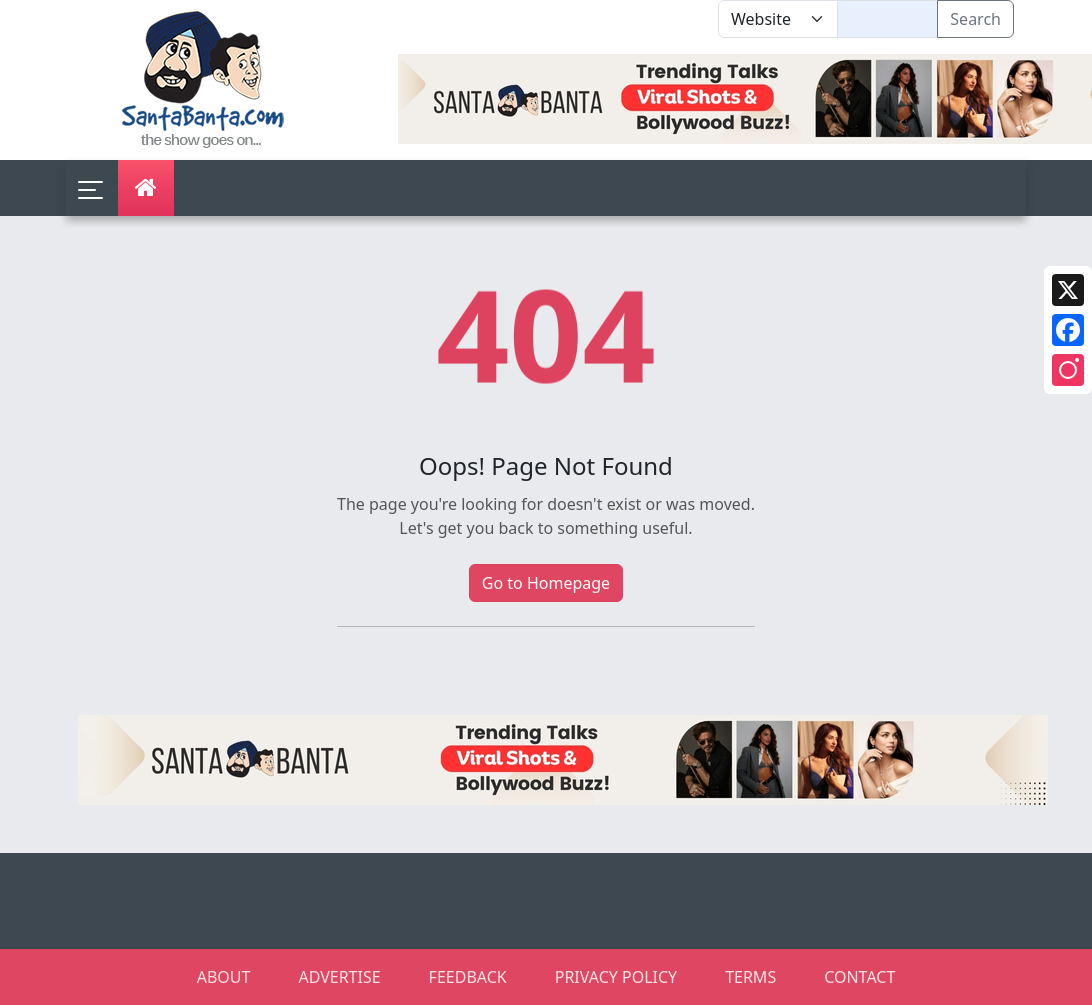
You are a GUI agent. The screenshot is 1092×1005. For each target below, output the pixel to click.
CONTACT (859, 977)
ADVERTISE (339, 977)
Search (975, 19)
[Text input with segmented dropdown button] (887, 19)
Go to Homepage (546, 583)
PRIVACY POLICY (616, 977)
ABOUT (224, 977)
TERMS (750, 977)
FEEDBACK (468, 977)
